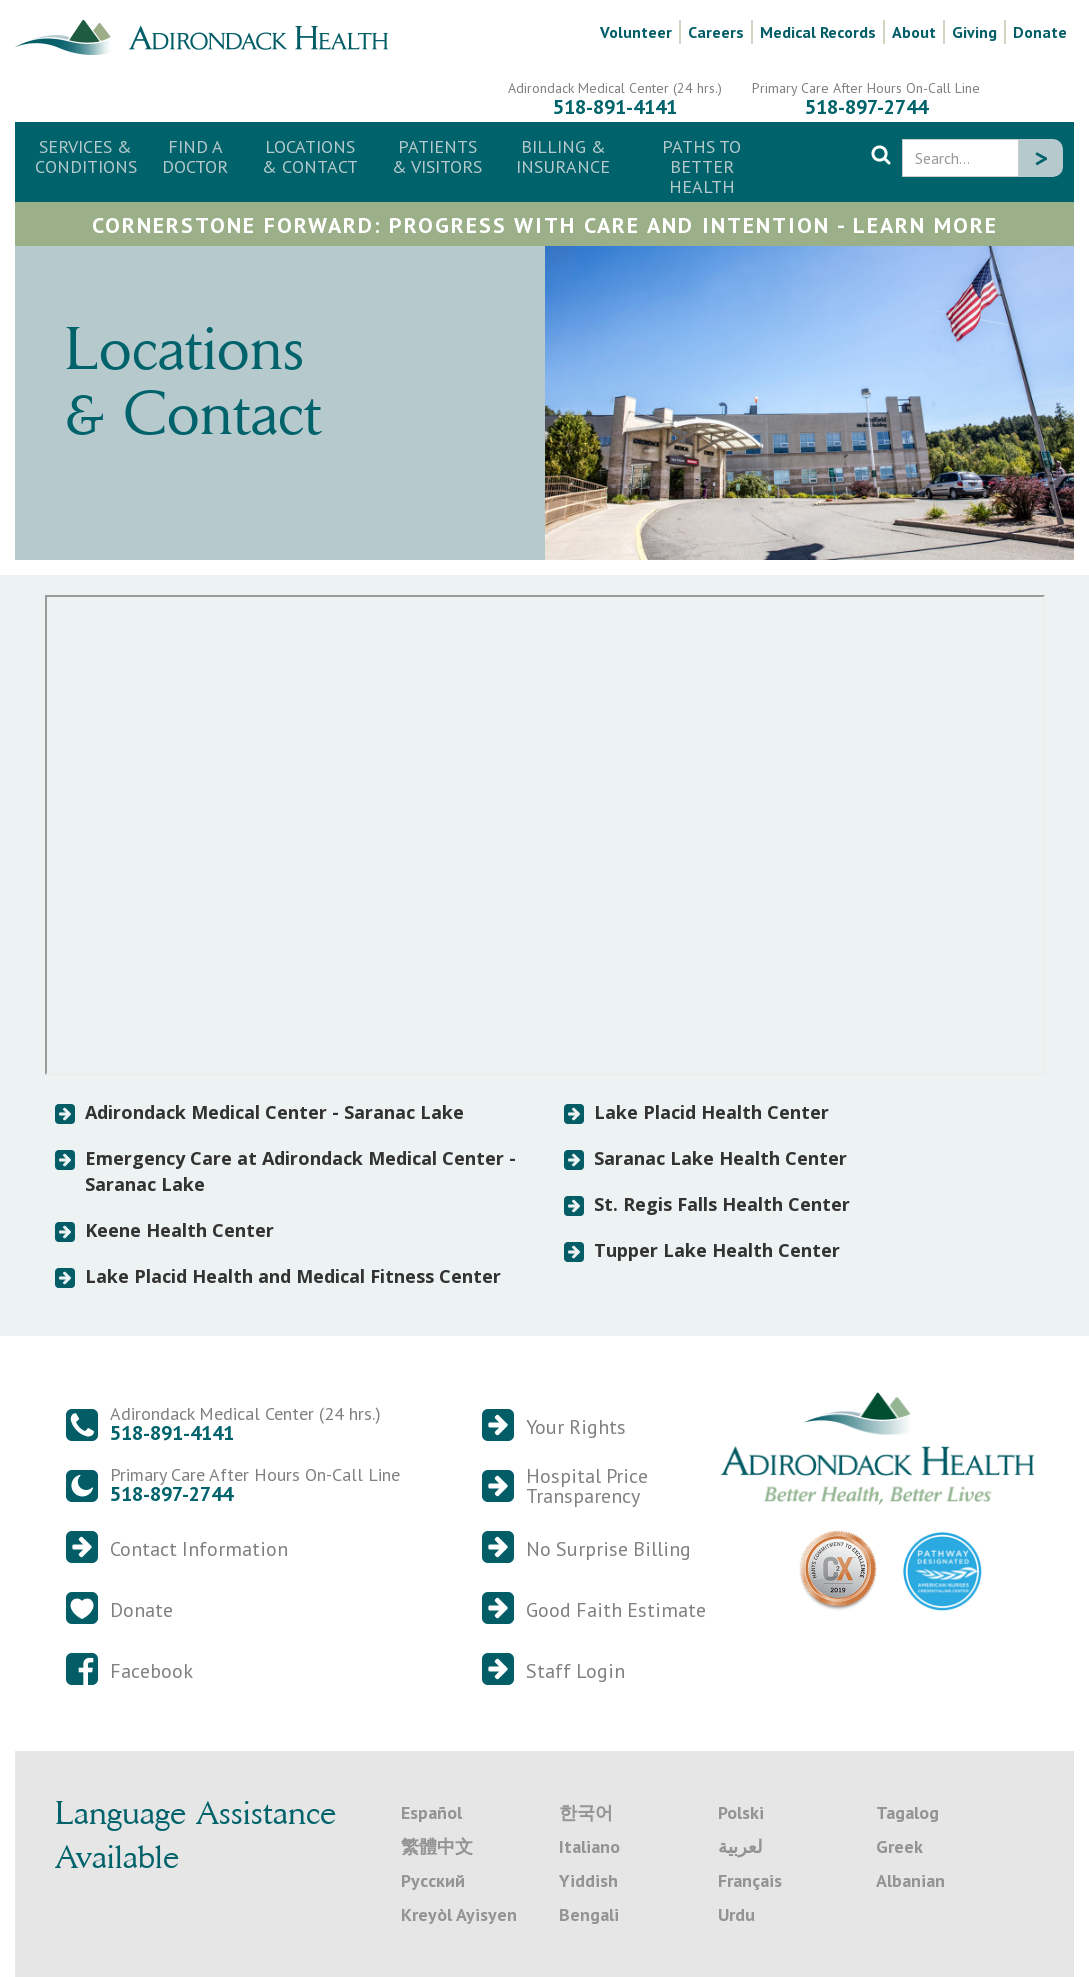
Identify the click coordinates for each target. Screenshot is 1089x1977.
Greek (899, 1846)
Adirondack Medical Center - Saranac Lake (274, 1112)
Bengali (589, 1914)
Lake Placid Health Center (711, 1112)
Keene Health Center (179, 1230)
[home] (209, 35)
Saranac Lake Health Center (720, 1158)
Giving (974, 32)
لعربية (740, 1846)
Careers (716, 32)
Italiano (589, 1846)
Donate (1040, 32)
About (914, 32)
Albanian (910, 1880)
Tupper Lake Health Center (717, 1250)
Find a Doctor (195, 156)
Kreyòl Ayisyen (459, 1914)
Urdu (736, 1914)
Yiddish (588, 1880)
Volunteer (636, 32)
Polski (741, 1812)
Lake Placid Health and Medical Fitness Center (293, 1276)
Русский (433, 1880)
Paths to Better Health (701, 166)
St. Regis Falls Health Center (722, 1204)
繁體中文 (437, 1846)
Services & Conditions (86, 156)
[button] (310, 157)
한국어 (586, 1812)
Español (431, 1812)
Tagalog (907, 1812)
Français (750, 1880)
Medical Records (818, 32)
